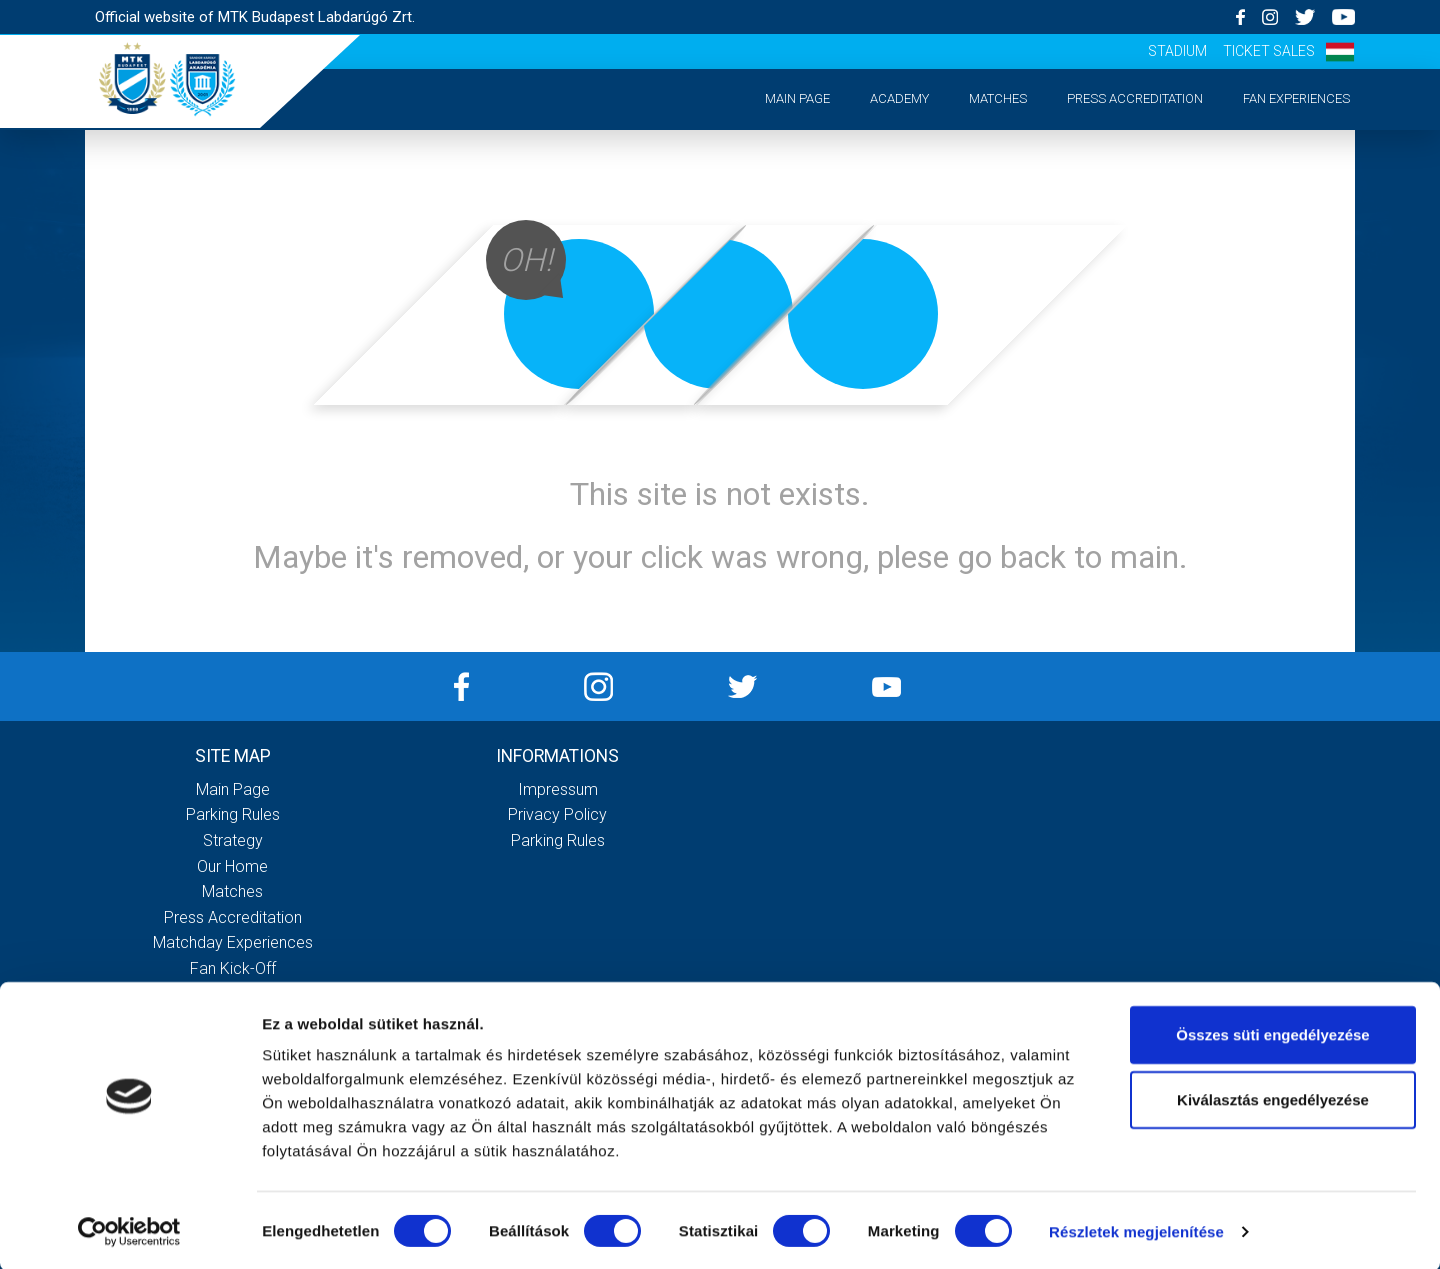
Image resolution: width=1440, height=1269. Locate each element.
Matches (998, 98)
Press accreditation (1135, 98)
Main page (797, 98)
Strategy (233, 840)
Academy (899, 98)
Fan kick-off (233, 968)
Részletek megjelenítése (1136, 1229)
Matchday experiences (233, 942)
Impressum (558, 789)
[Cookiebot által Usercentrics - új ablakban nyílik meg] (129, 1230)
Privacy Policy (557, 814)
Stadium (1177, 51)
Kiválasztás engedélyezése (1273, 1098)
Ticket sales (1269, 51)
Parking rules (233, 814)
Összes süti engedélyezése (1272, 1032)
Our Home (232, 866)
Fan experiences (1296, 98)
